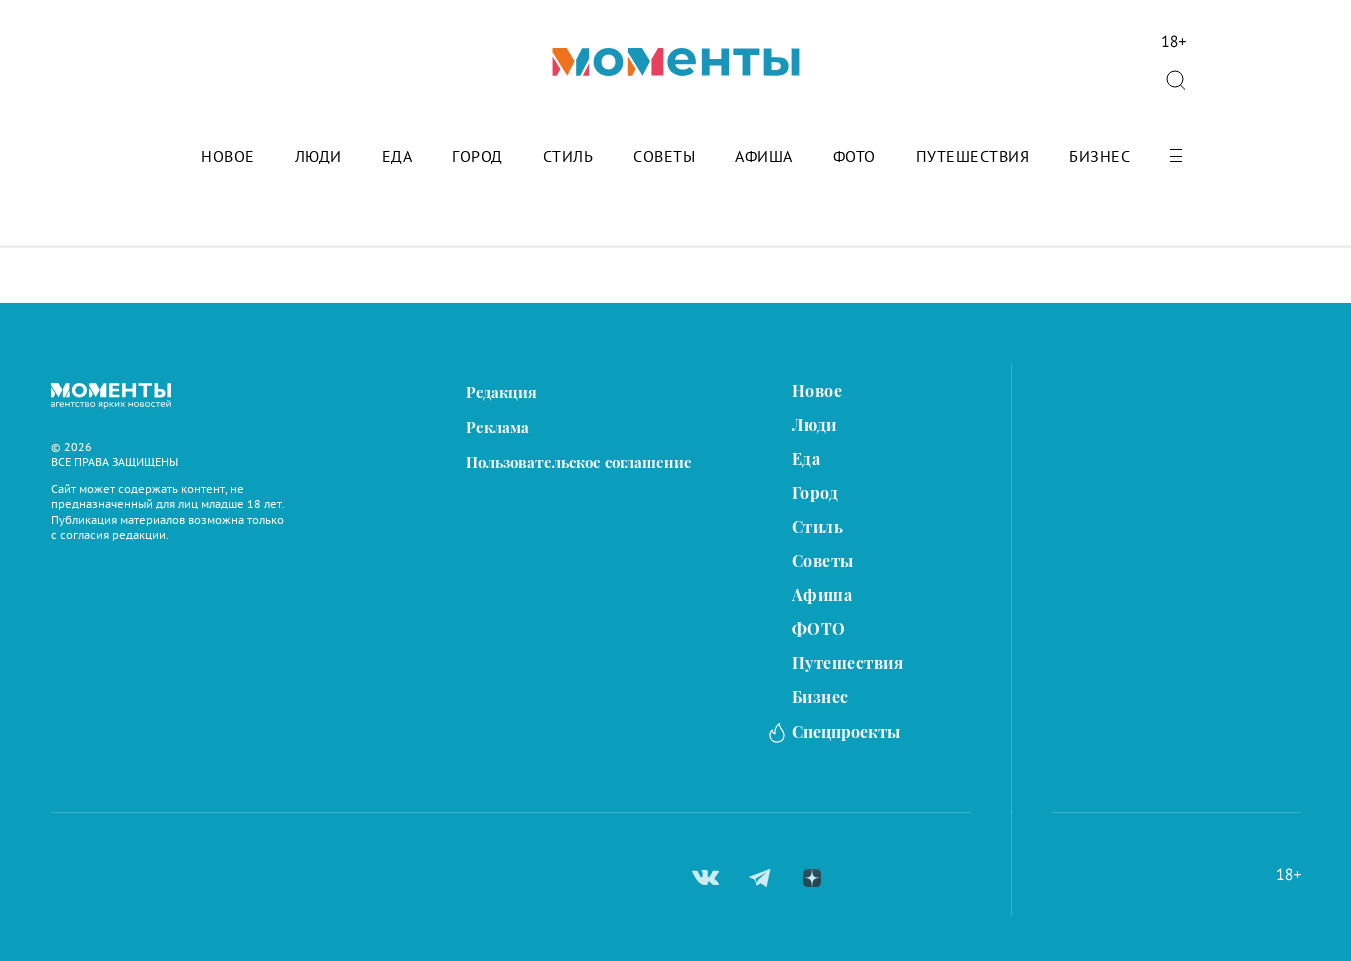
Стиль (568, 157)
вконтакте (705, 878)
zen (812, 878)
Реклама (497, 427)
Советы (664, 157)
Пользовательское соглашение (579, 462)
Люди (318, 157)
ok (862, 878)
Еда (397, 157)
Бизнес (1099, 157)
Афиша (764, 157)
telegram (760, 878)
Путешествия (973, 157)
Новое (228, 157)
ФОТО (854, 157)
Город (477, 157)
